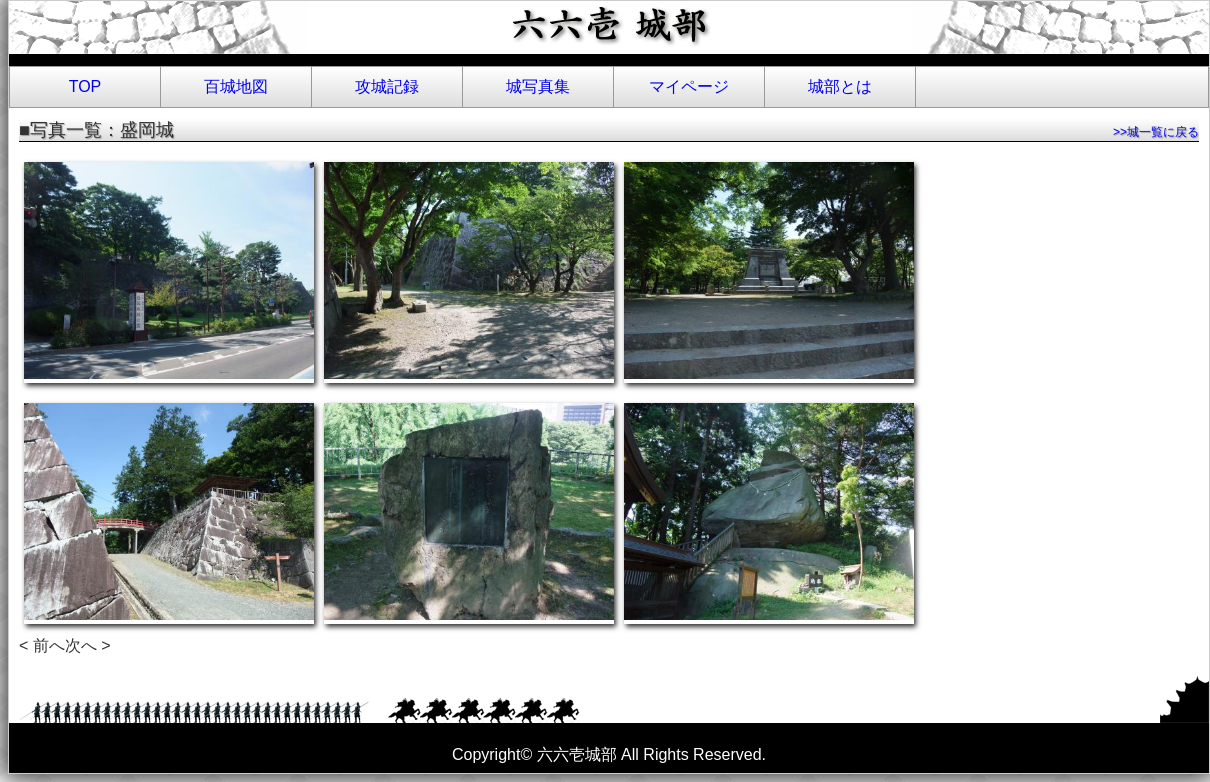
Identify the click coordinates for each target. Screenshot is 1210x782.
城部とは (840, 86)
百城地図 (236, 86)
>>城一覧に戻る (1156, 132)
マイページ (689, 86)
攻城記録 (387, 86)
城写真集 (538, 86)
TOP (85, 86)
